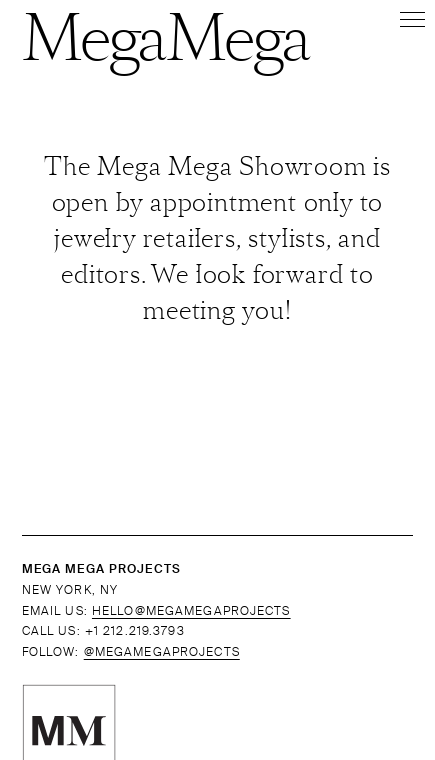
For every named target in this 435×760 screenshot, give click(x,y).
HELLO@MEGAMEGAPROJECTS (191, 611)
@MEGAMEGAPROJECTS (162, 652)
